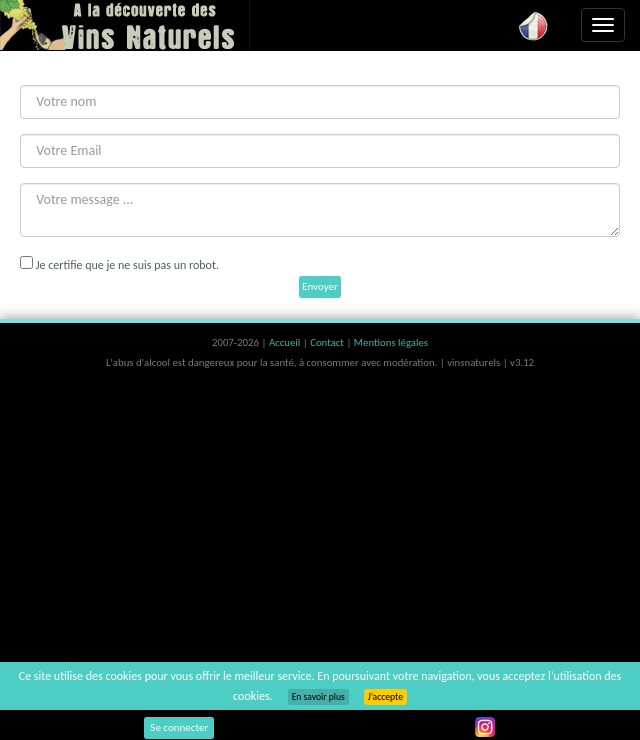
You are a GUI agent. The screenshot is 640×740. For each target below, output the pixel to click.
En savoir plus (318, 697)
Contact (328, 342)
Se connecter (179, 727)
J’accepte (385, 697)
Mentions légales (391, 342)
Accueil (286, 342)
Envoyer (320, 286)
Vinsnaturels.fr (125, 25)
